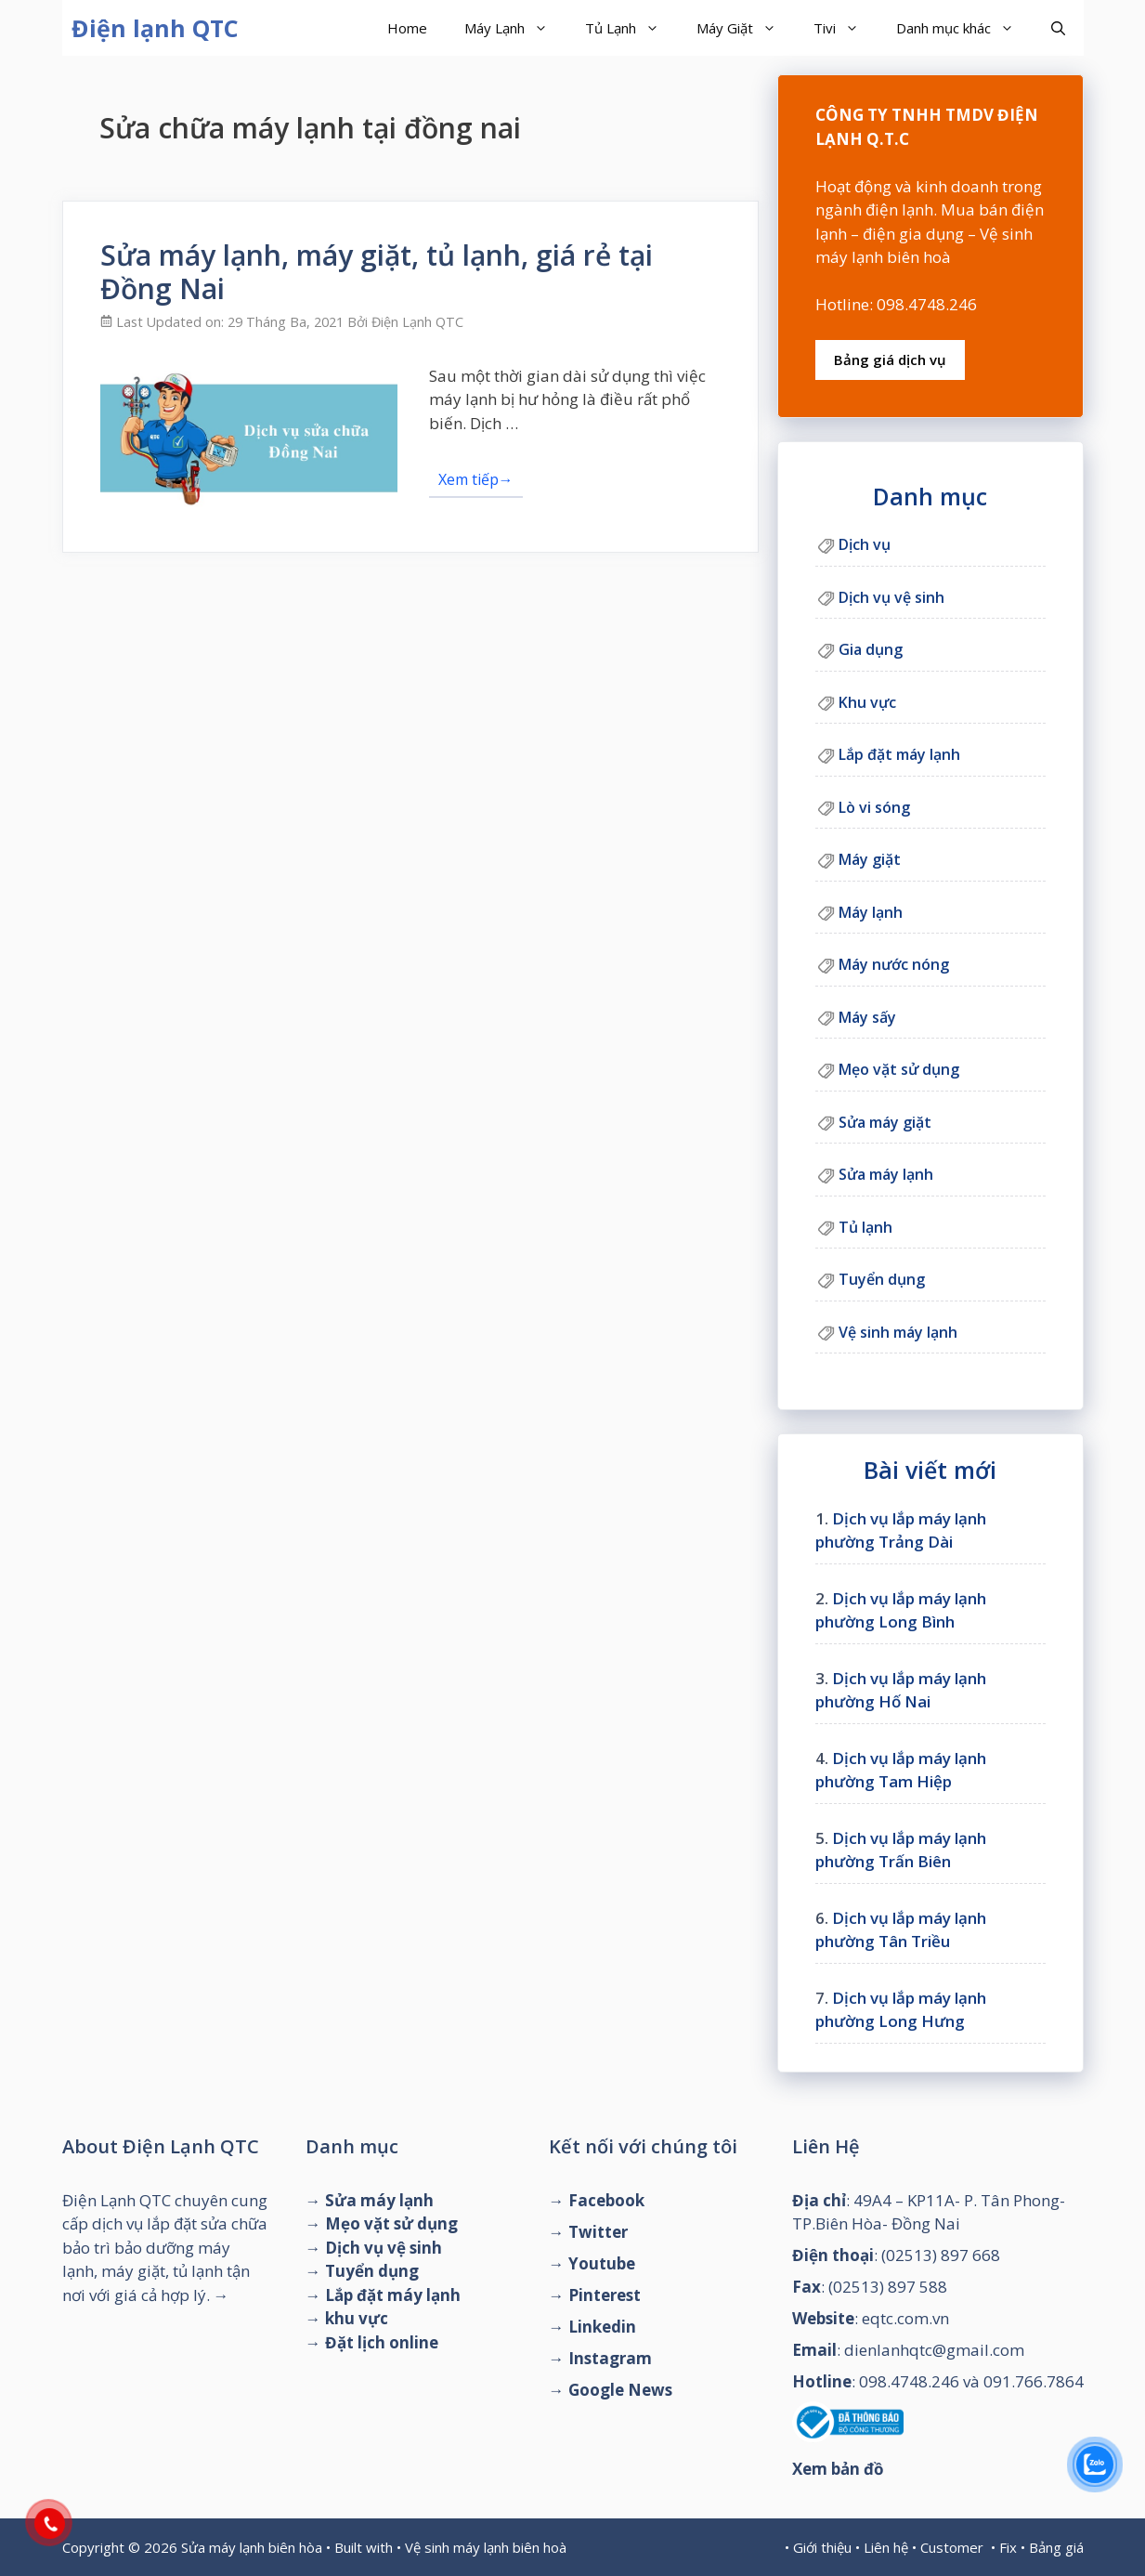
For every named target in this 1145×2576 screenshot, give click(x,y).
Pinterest (604, 2295)
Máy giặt (870, 859)
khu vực (356, 2318)
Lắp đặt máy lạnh (899, 754)
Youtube (601, 2263)
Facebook (606, 2200)
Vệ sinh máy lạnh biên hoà (485, 2547)
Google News (620, 2389)
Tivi (845, 28)
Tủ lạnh (865, 1227)
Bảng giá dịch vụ (890, 359)
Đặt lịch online (381, 2342)
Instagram (610, 2358)
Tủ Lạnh (631, 28)
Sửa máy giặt (885, 1122)
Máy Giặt (745, 28)
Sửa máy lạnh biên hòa (251, 2547)
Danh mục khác (964, 28)
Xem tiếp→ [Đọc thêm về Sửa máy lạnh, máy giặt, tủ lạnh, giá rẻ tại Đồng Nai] (476, 479)
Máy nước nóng (894, 964)
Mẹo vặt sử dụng (899, 1069)
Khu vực (867, 702)
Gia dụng (871, 649)
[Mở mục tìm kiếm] (1058, 28)
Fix (1008, 2547)
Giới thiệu (822, 2547)
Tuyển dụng (882, 1279)
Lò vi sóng (874, 807)
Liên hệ (886, 2547)
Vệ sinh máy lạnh (898, 1332)
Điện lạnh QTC (155, 28)
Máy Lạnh (515, 28)
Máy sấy (867, 1017)
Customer (951, 2547)
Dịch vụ (865, 544)
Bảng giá (1056, 2547)
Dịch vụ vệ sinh (891, 597)
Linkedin (602, 2326)
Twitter (598, 2232)
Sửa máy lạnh (886, 1174)
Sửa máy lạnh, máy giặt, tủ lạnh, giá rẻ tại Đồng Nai (376, 271)
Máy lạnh (871, 912)
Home (407, 28)
